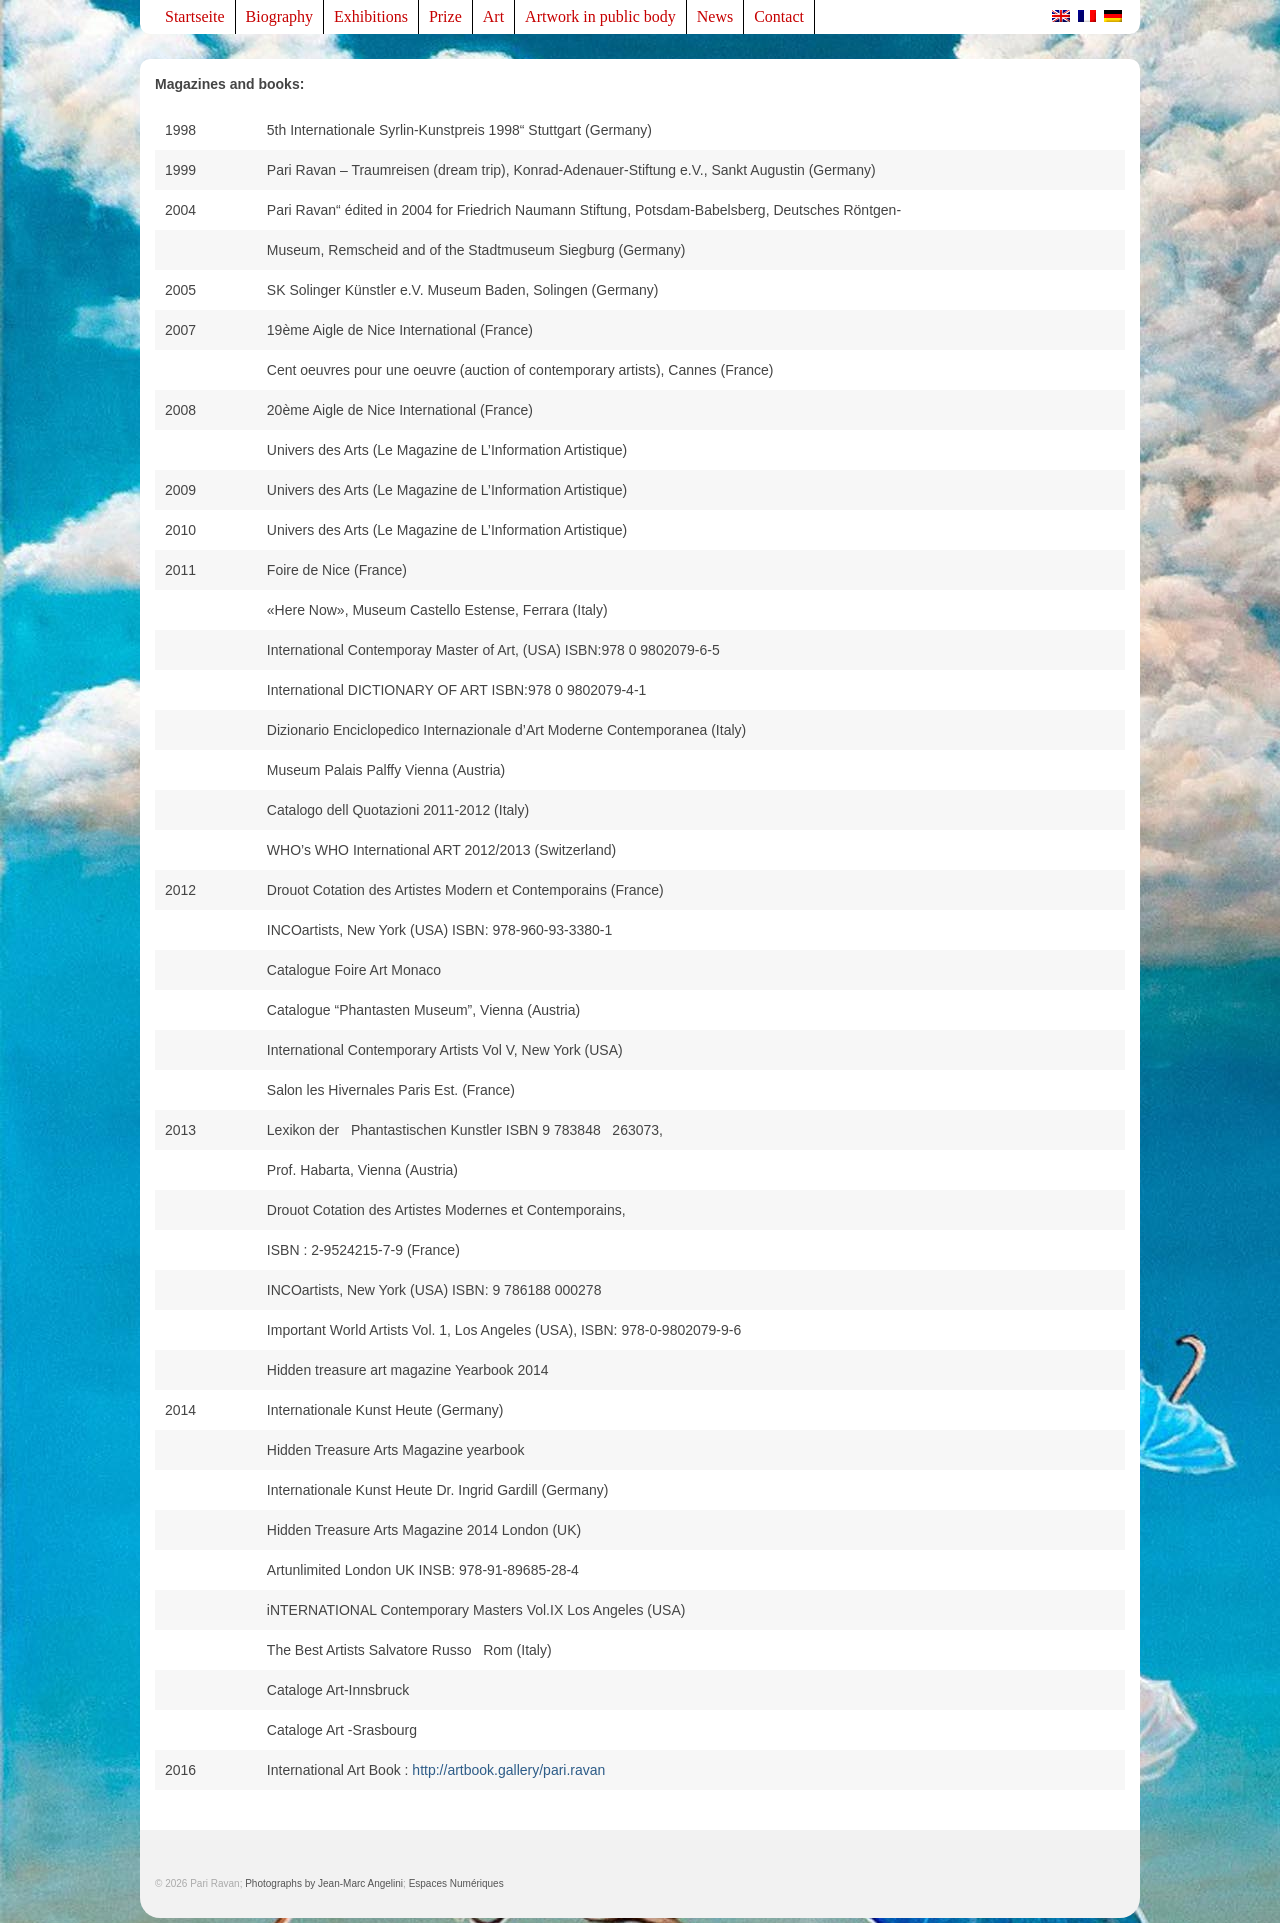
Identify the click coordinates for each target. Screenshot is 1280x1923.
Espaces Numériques (456, 1883)
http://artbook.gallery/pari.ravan (508, 1770)
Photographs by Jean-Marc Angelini (324, 1883)
